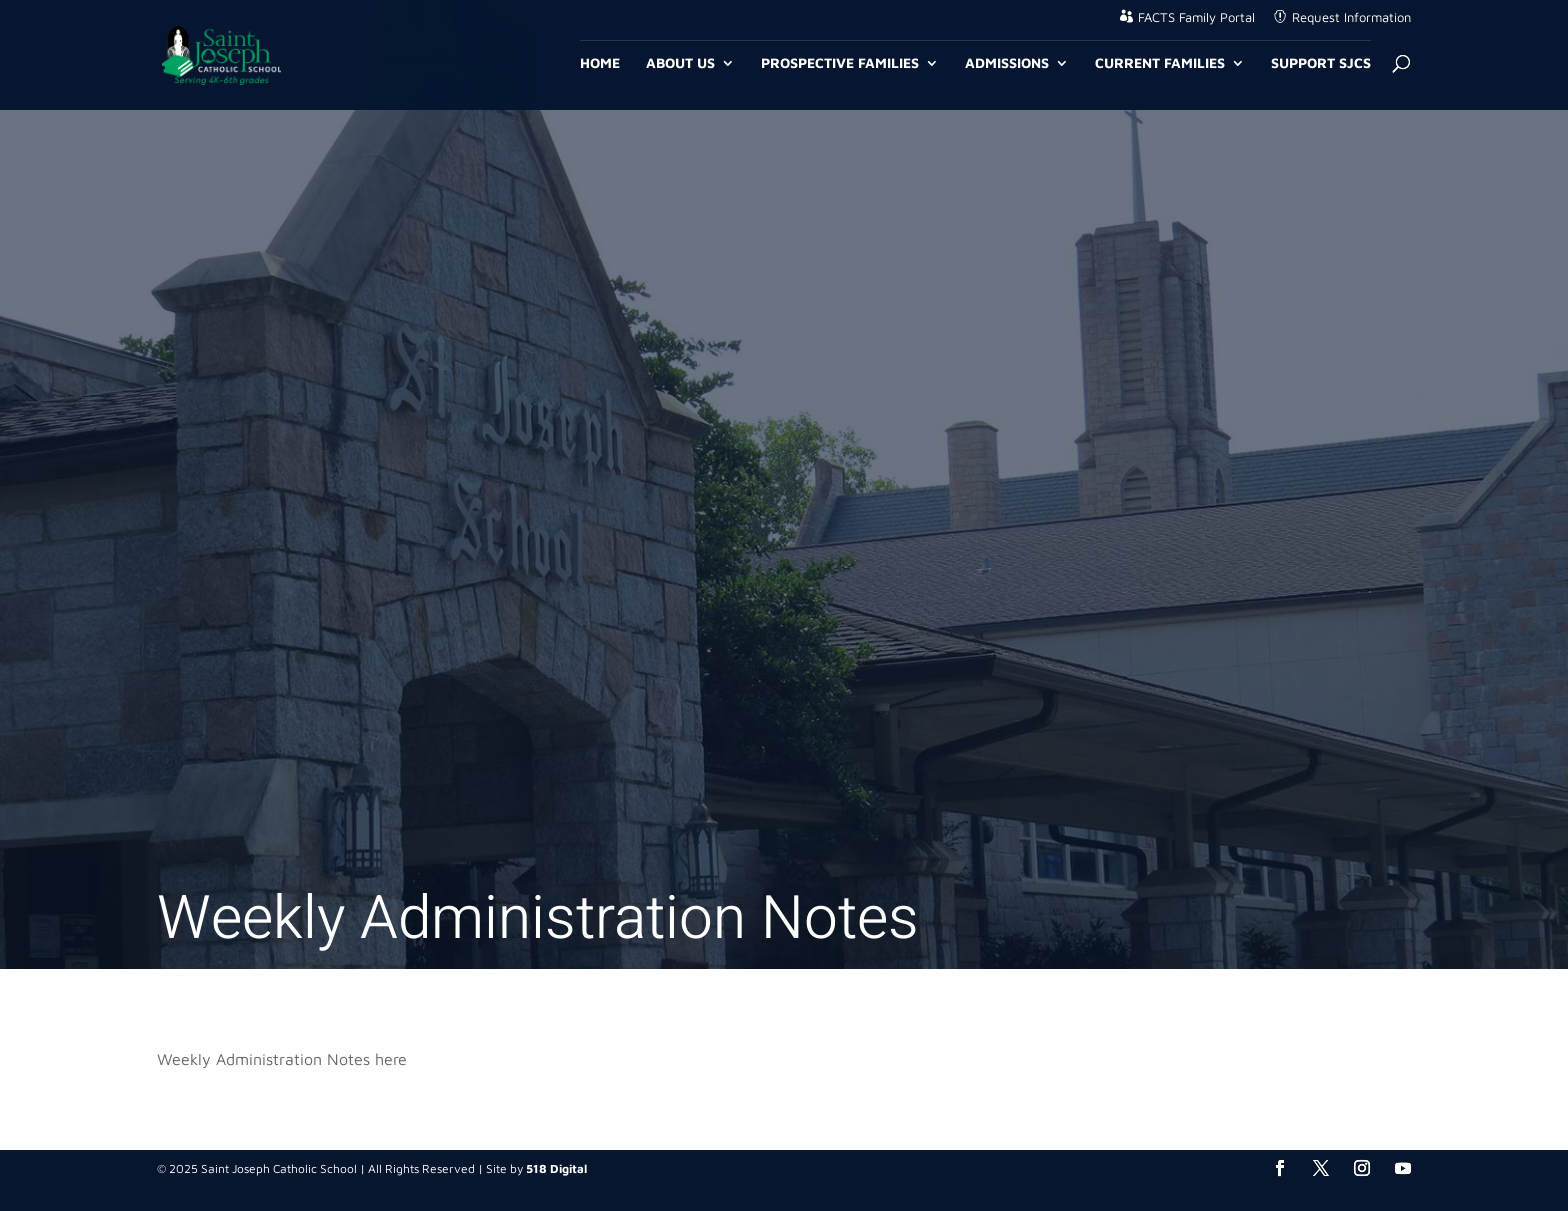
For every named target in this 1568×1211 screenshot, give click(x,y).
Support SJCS (1321, 63)
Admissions (1007, 63)
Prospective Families (840, 63)
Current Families (1160, 63)
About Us (680, 63)
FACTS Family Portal (1196, 17)
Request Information (1351, 17)
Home (600, 63)
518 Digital (556, 1168)
